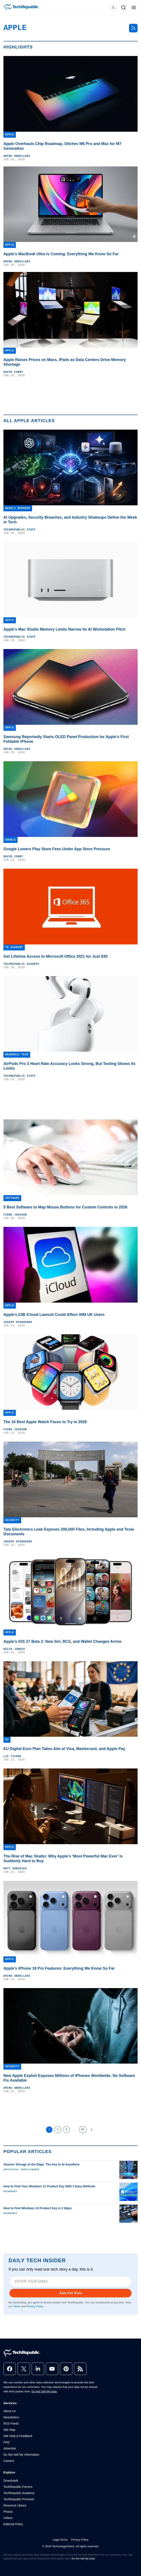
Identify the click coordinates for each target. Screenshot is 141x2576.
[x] (24, 2369)
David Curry (13, 372)
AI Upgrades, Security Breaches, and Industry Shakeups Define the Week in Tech (70, 519)
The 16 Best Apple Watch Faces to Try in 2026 (45, 1422)
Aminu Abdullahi (16, 156)
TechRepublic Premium (18, 2499)
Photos (8, 2511)
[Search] (123, 7)
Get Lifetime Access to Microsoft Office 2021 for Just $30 (55, 956)
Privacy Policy (35, 2306)
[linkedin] (38, 2369)
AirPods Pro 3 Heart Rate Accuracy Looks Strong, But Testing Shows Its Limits (69, 1066)
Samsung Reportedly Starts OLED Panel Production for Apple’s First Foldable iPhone (66, 739)
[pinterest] (66, 2369)
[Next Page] (91, 2129)
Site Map (9, 2429)
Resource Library (14, 2505)
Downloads (10, 2480)
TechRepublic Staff (19, 530)
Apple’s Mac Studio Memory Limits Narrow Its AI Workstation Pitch (64, 629)
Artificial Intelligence (21, 2169)
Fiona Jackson (15, 1215)
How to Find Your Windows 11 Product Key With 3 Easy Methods (49, 2186)
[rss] (80, 2369)
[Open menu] (134, 7)
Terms (16, 2306)
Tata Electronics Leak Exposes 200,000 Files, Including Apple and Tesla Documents (68, 1531)
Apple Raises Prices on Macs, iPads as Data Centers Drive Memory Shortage (64, 362)
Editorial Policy (13, 2524)
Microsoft (10, 2191)
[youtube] (52, 2369)
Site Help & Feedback (17, 2436)
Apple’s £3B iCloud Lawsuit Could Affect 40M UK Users (54, 1314)
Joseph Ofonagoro (17, 1322)
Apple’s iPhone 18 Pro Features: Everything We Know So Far (59, 1968)
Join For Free (70, 2293)
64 (82, 2129)
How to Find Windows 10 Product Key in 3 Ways (37, 2208)
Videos (8, 2518)
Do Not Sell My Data (44, 2391)
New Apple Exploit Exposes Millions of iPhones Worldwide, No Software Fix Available (69, 2077)
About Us (9, 2411)
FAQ (6, 2442)
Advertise (9, 2448)
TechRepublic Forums (17, 2486)
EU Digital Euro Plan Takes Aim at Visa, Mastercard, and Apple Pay (64, 1749)
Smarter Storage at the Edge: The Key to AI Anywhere (41, 2164)
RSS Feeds (11, 2423)
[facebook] (9, 2369)
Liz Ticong (12, 1756)
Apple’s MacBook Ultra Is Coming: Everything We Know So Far (61, 254)
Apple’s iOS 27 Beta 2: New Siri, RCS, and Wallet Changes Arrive (62, 1641)
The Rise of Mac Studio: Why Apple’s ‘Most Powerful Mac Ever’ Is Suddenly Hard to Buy (63, 1858)
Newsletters (11, 2417)
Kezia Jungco (14, 1649)
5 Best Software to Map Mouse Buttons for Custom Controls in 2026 (65, 1207)
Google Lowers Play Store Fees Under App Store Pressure (56, 849)
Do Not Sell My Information (21, 2454)
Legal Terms (60, 2539)
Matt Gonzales (15, 1868)
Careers (8, 2461)
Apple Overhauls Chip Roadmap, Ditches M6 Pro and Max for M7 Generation (62, 146)
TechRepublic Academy (21, 964)
